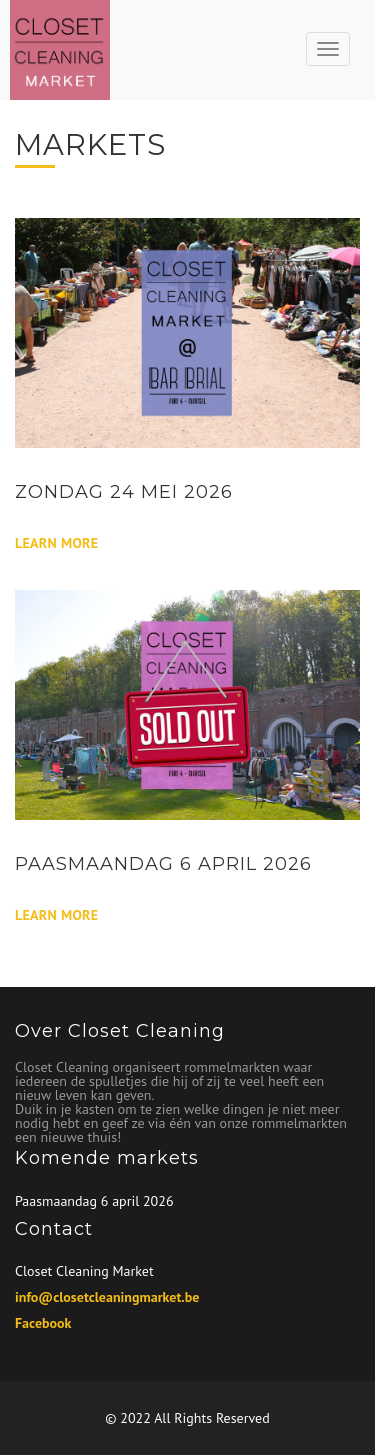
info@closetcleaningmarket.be (107, 1297)
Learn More (56, 543)
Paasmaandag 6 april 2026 (94, 1201)
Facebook (43, 1323)
